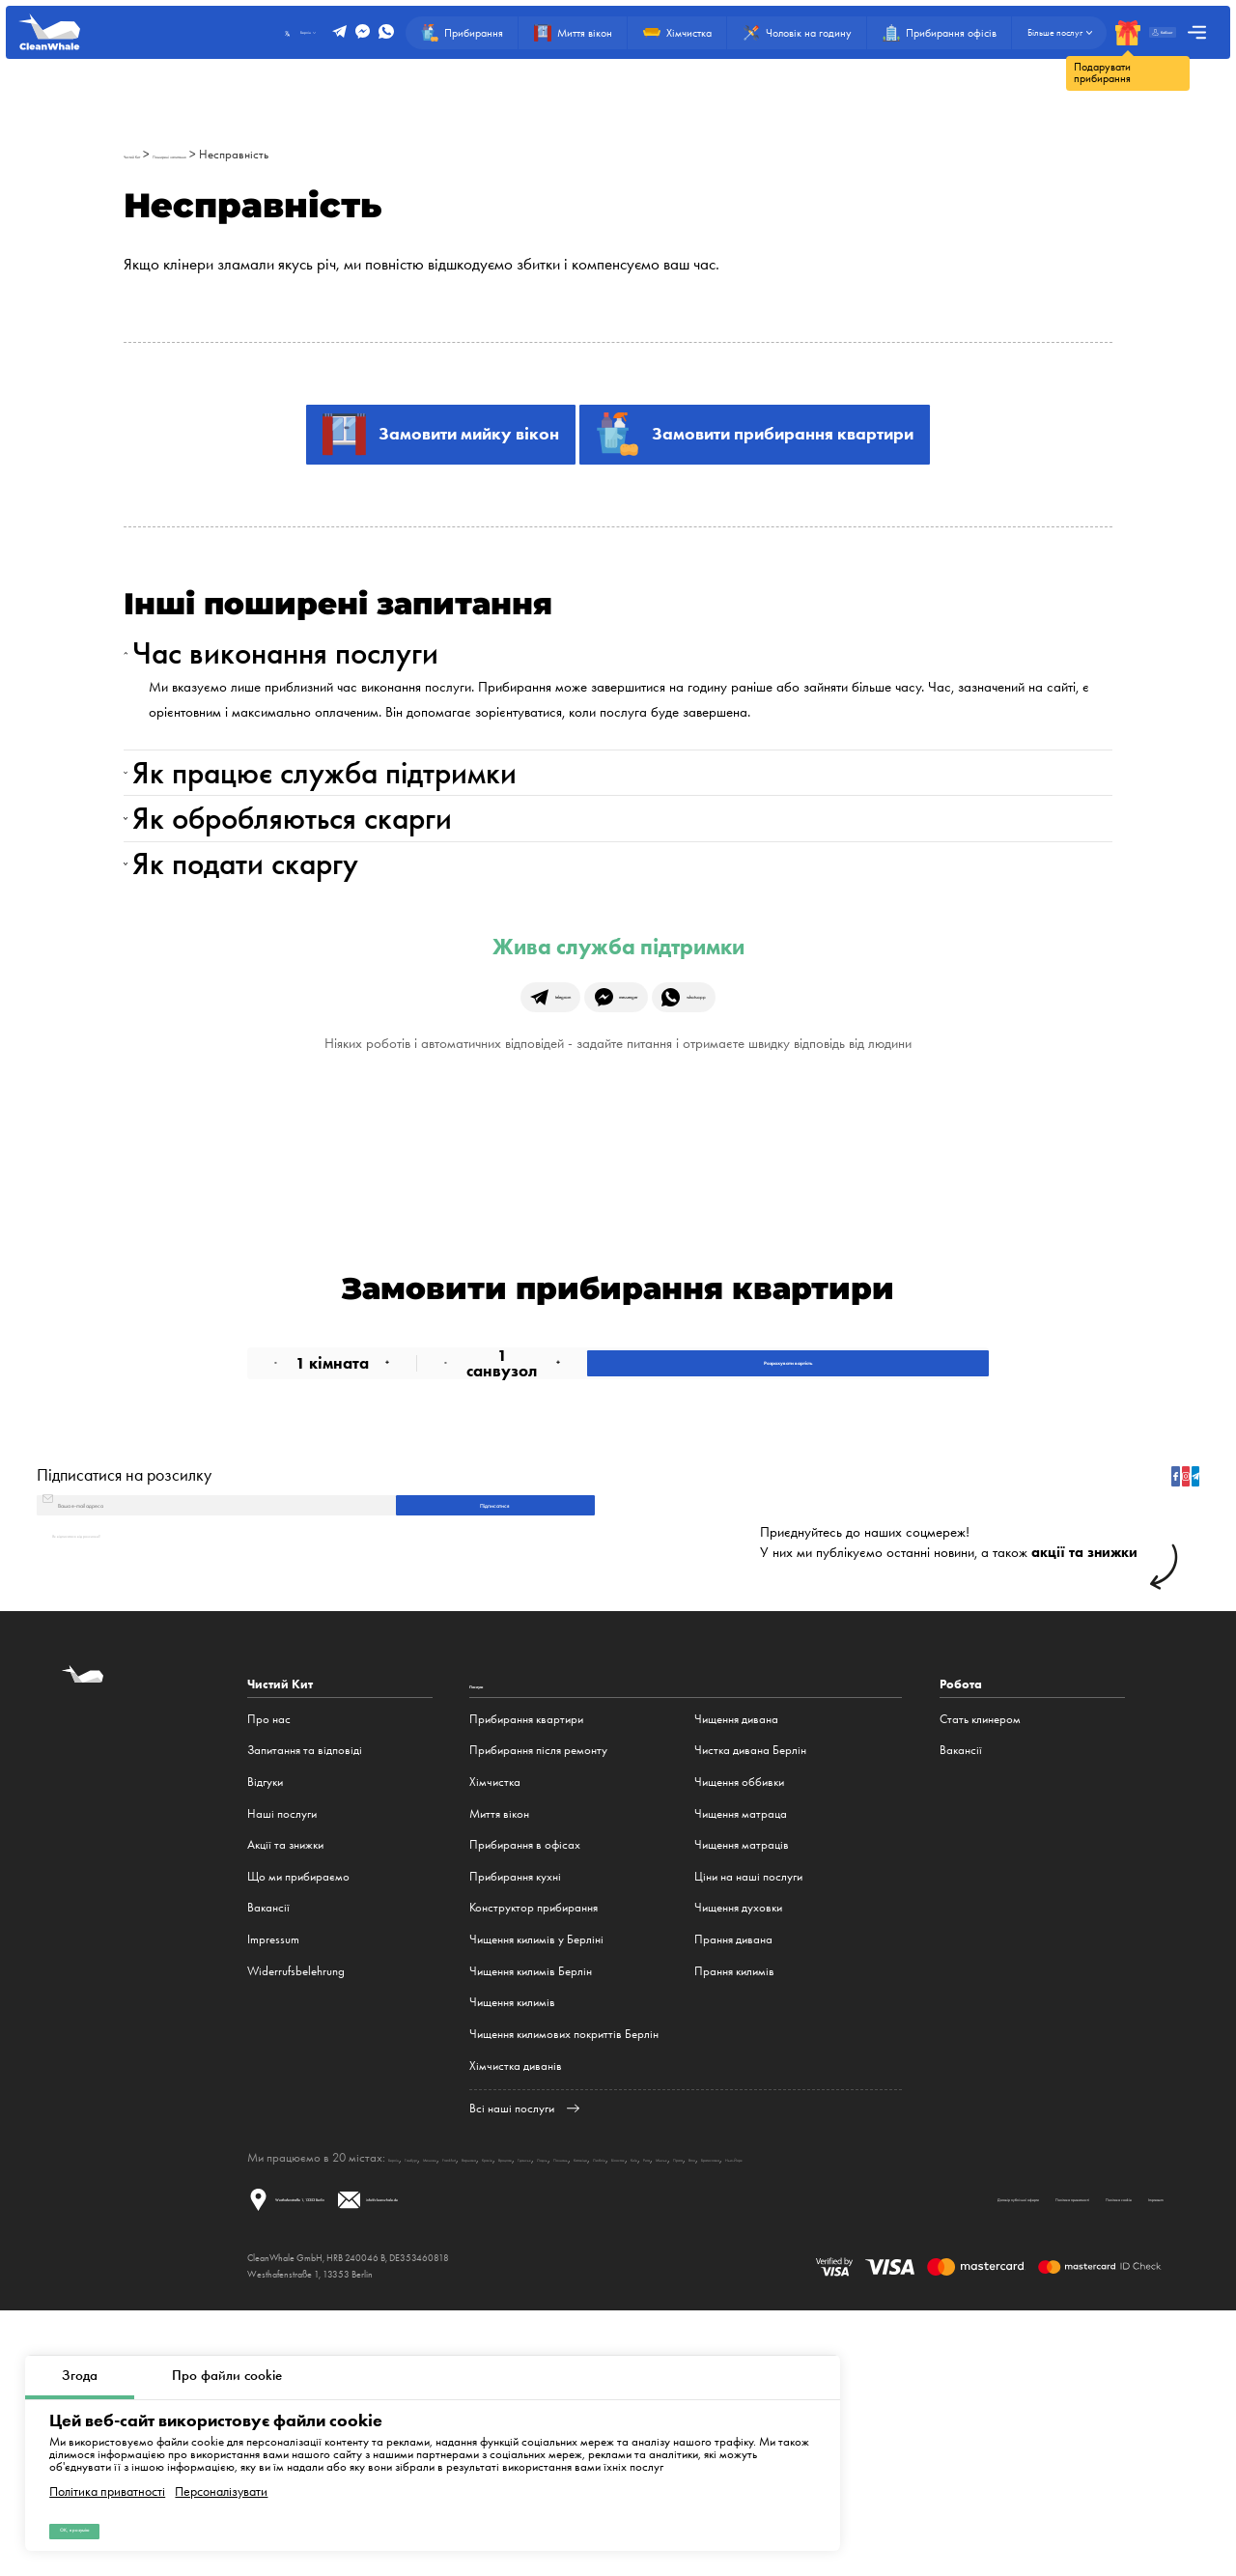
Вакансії (268, 2145)
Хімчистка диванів (515, 2304)
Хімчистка (494, 2020)
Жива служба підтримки (618, 1078)
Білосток (959, 2396)
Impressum (273, 2177)
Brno (1132, 2396)
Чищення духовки (738, 2145)
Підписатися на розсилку (124, 1671)
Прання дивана (733, 2177)
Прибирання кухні (515, 2115)
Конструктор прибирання (533, 2145)
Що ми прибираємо (298, 2115)
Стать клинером (980, 1957)
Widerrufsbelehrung (296, 2209)
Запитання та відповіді (304, 1988)
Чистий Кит (152, 154)
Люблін (912, 2396)
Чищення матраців (741, 2083)
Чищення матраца (740, 2052)
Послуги (494, 1922)
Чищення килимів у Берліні (536, 2177)
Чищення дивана (736, 1957)
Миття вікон (499, 2052)
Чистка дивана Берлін (750, 1988)
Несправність (344, 154)
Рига (1025, 2396)
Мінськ (1059, 2396)
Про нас (269, 1957)
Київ (997, 2396)
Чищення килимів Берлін (530, 2209)
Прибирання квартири (526, 1957)
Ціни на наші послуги (748, 2115)
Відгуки (265, 2020)
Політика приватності (107, 2470)
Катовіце (865, 2396)
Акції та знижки (285, 2083)
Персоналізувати (221, 2470)
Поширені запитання (244, 154)
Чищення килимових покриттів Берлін (564, 2272)
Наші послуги (282, 2052)
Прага (1098, 2396)
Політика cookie (1006, 2458)
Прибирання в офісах (524, 2083)
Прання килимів (734, 2209)
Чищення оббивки (739, 2020)
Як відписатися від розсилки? (125, 1770)
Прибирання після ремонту (538, 1988)
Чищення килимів (512, 2240)
